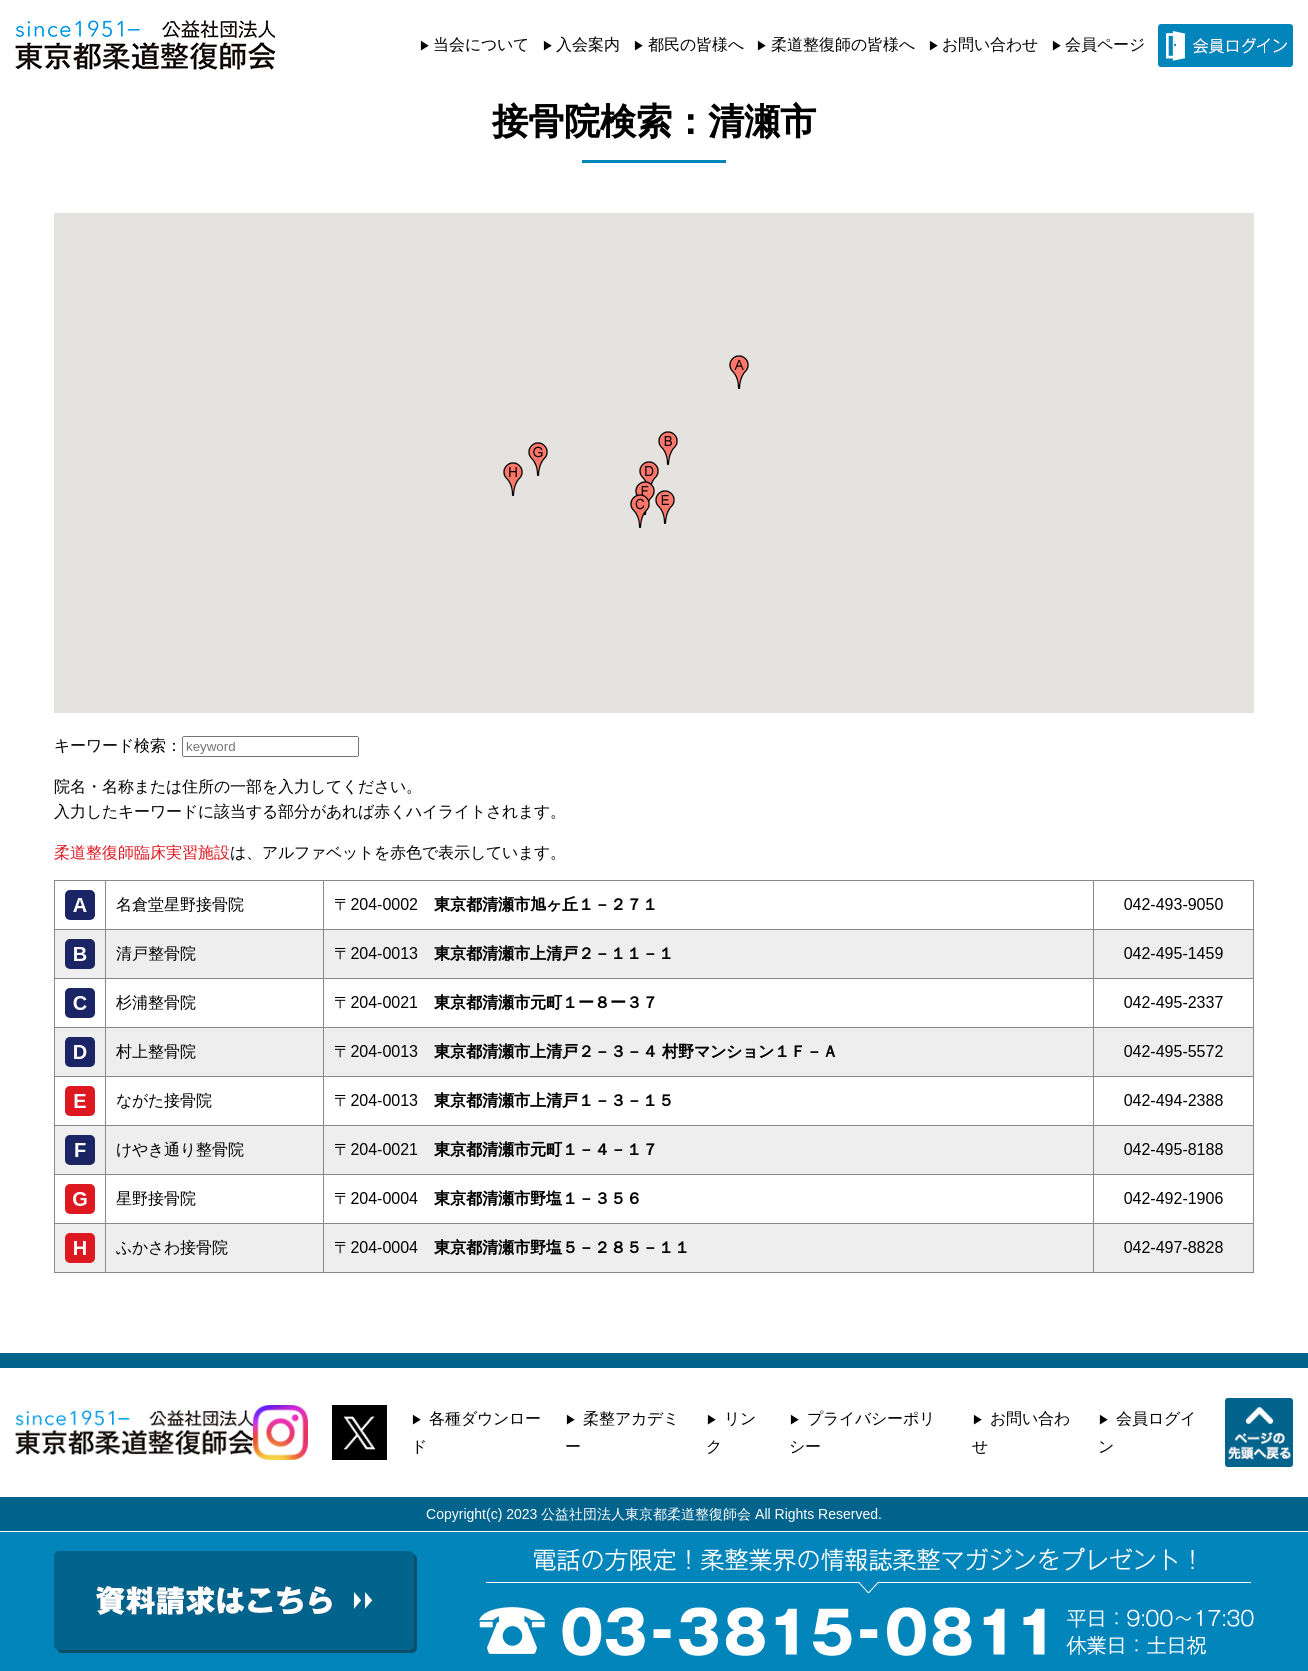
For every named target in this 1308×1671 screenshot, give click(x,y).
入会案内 (588, 44)
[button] (739, 372)
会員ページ (1105, 44)
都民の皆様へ (696, 44)
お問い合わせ (990, 44)
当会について (481, 44)
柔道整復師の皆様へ (843, 44)
